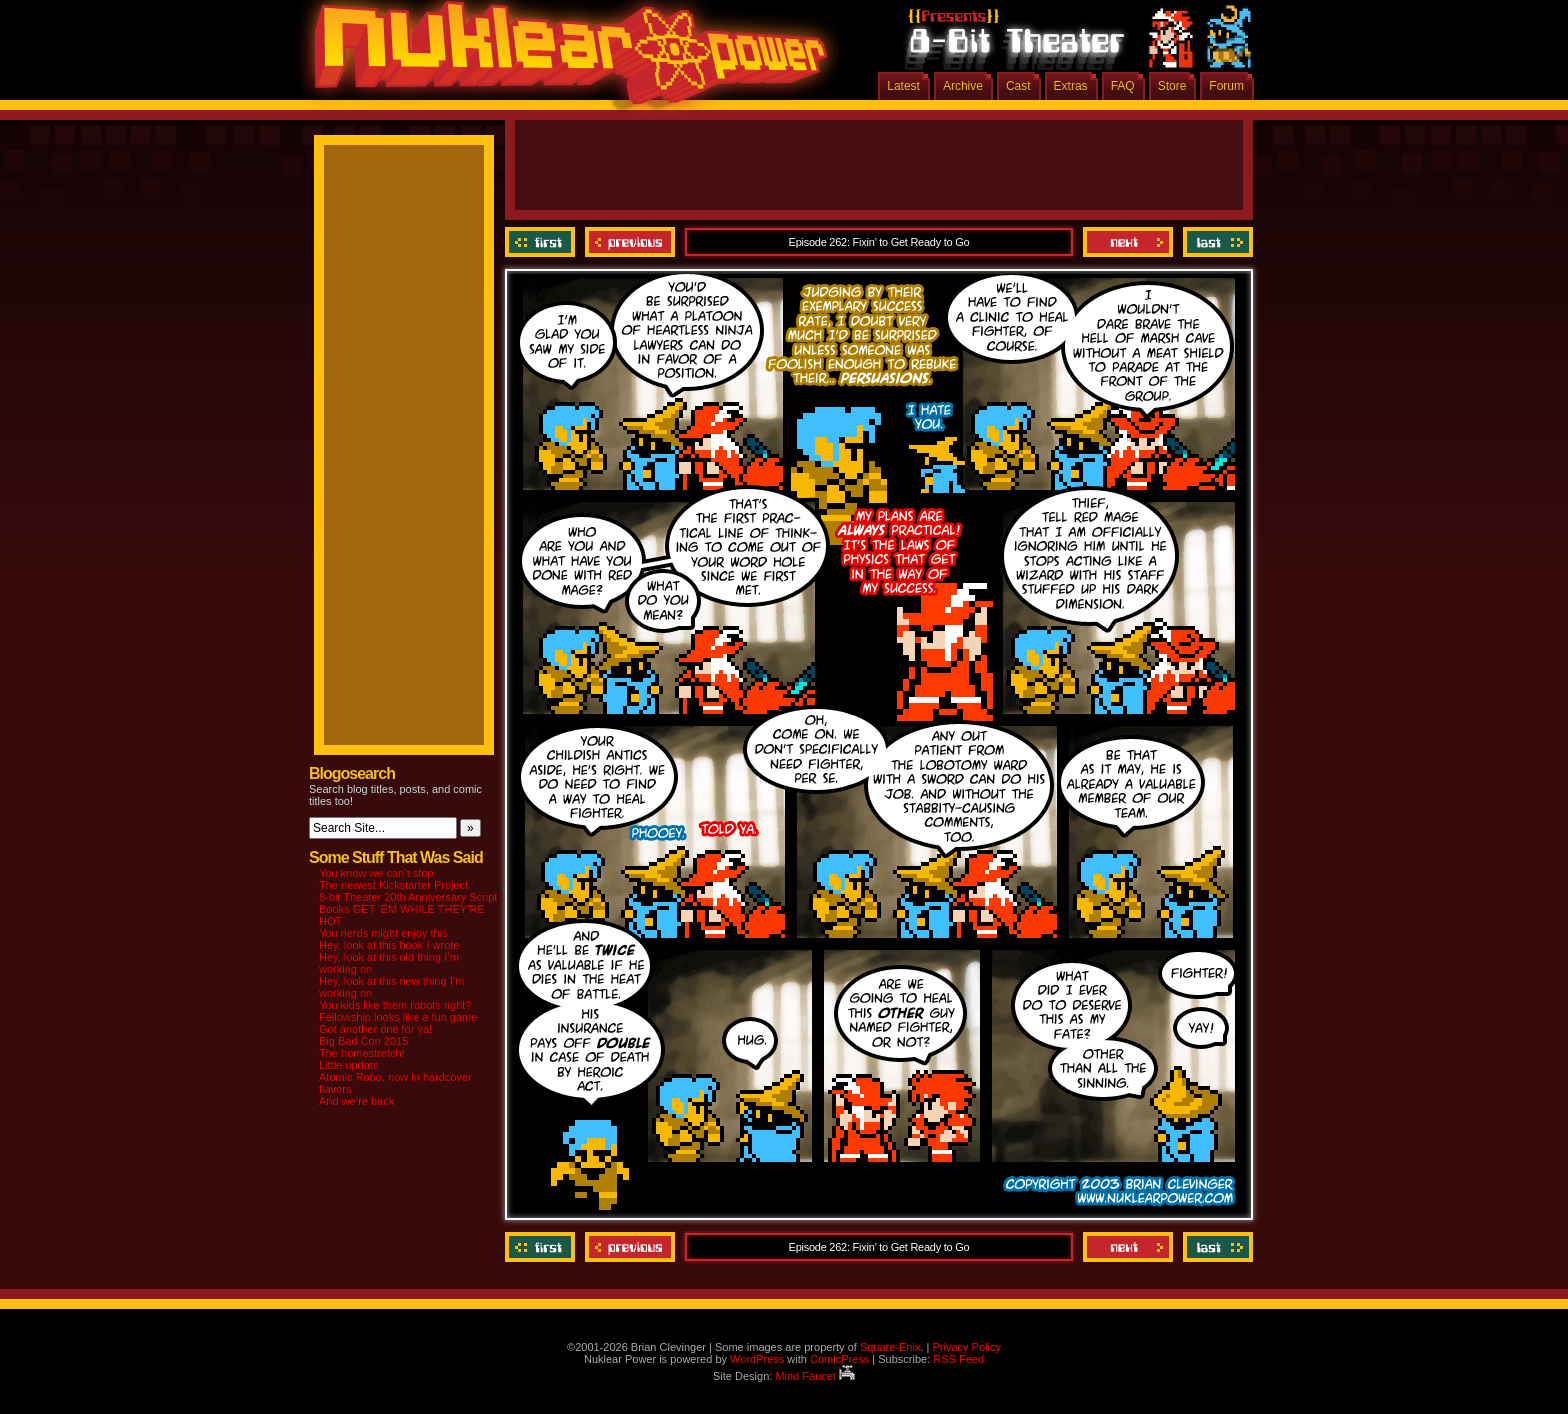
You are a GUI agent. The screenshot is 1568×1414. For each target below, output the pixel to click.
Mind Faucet (815, 1376)
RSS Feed (958, 1359)
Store (1172, 86)
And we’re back (356, 1101)
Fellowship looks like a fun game (398, 1017)
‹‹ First (542, 242)
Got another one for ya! (375, 1029)
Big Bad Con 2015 (363, 1041)
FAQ (1123, 86)
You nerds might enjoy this (383, 933)
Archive (963, 86)
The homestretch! (362, 1053)
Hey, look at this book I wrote (389, 945)
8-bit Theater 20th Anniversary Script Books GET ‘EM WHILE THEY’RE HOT (408, 909)
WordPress (757, 1359)
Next (1128, 242)
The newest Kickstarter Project (393, 885)
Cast (1018, 86)
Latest (903, 86)
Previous (630, 242)
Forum (1226, 86)
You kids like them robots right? (395, 1005)
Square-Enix (890, 1347)
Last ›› (1215, 242)
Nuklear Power (564, 60)
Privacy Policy (966, 1347)
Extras (1071, 86)
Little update (349, 1065)
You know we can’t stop (376, 873)
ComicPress (839, 1359)
